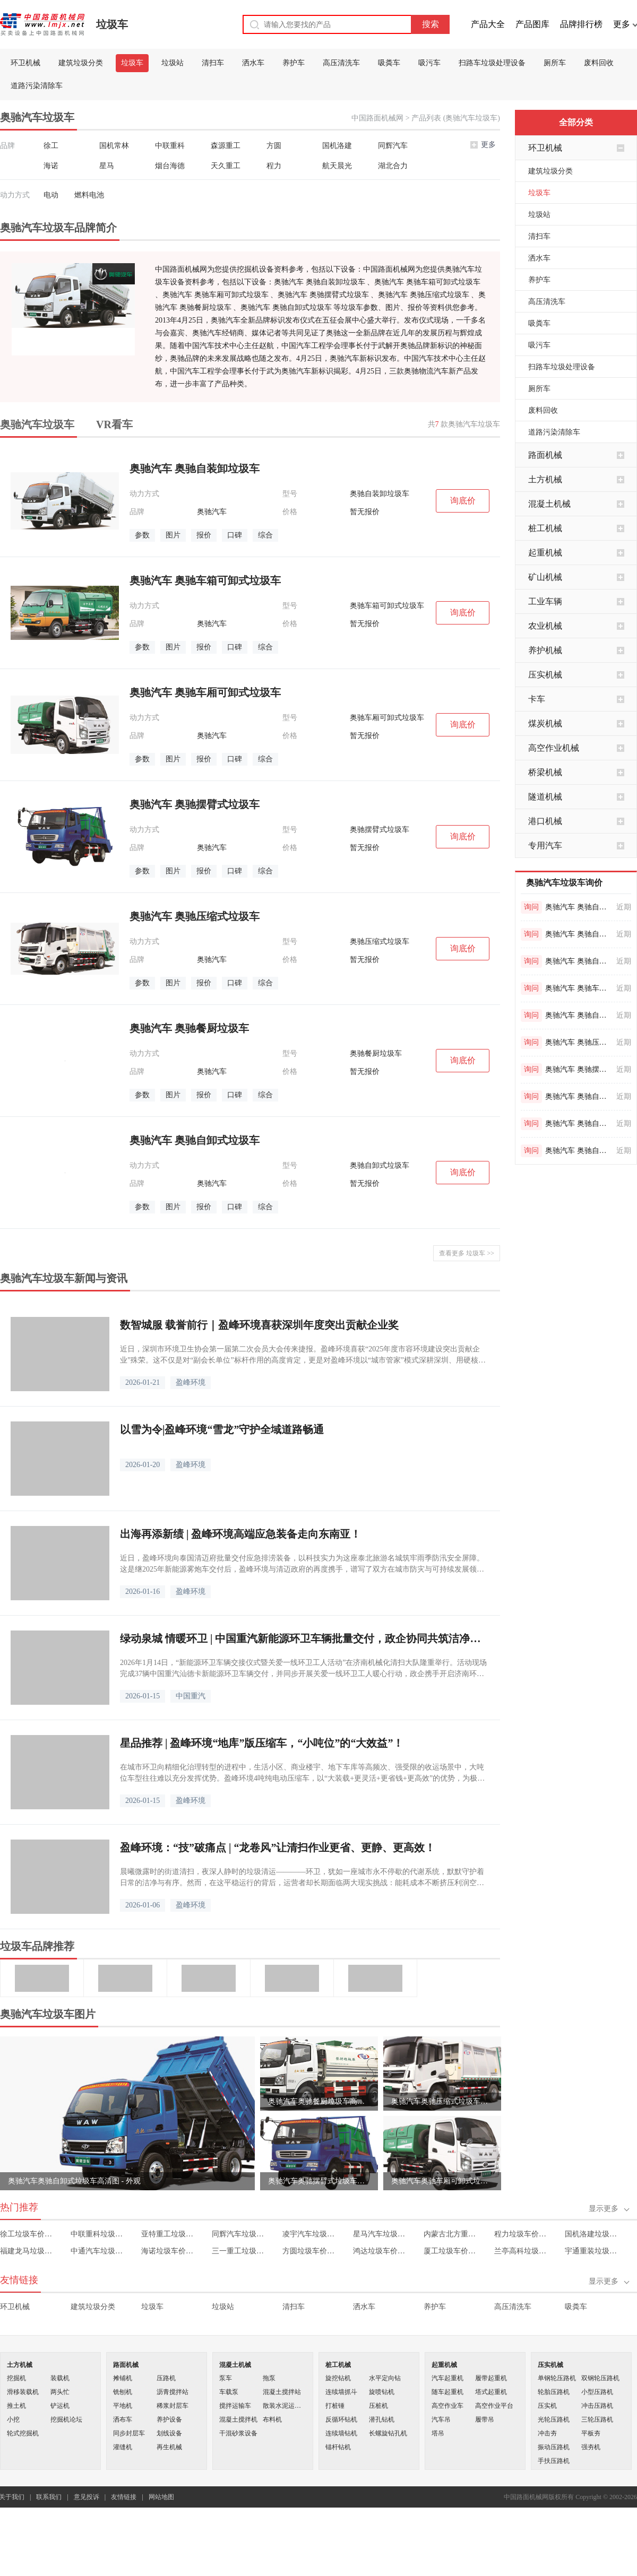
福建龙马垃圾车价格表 (28, 2251)
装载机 (60, 2378)
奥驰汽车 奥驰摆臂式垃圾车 (579, 1069)
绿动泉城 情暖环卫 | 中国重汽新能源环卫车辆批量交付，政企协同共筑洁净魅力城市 (304, 1638)
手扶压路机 (554, 2461)
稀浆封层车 (172, 2405)
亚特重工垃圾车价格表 (169, 2234)
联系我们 (49, 2497)
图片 (173, 535)
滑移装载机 (23, 2392)
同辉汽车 (393, 146)
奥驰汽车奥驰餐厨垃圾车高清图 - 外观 (319, 2101)
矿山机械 (545, 577)
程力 (273, 166)
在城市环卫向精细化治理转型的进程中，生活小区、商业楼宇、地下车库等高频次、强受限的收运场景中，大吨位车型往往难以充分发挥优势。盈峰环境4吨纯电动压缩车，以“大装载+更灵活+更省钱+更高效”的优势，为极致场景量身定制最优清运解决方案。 (302, 1773)
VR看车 (114, 424)
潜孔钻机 (381, 2419)
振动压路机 (554, 2447)
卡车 (536, 699)
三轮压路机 (597, 2419)
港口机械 (545, 821)
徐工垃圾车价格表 (28, 2234)
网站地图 (161, 2497)
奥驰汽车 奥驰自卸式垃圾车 (579, 934)
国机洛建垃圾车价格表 (593, 2234)
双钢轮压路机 (600, 2378)
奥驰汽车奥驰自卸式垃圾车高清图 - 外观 (74, 2181)
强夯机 (590, 2447)
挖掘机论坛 (66, 2419)
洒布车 (122, 2419)
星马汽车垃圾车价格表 (381, 2234)
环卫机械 (25, 63)
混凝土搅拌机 (238, 2419)
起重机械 (545, 552)
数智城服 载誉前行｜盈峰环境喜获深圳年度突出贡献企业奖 (259, 1325)
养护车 (293, 63)
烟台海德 (170, 166)
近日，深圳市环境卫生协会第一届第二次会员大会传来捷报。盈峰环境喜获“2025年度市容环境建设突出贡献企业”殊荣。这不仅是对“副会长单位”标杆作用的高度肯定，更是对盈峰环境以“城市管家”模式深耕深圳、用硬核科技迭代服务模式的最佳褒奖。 (303, 1355)
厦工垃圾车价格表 (451, 2251)
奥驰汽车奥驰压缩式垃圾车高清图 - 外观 (442, 2101)
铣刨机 (122, 2392)
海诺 (51, 166)
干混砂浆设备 (238, 2433)
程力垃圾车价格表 (522, 2234)
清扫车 (213, 63)
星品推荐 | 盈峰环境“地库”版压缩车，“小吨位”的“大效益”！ (261, 1743)
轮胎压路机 (554, 2392)
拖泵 (269, 2378)
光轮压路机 (554, 2419)
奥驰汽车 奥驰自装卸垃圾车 (579, 907)
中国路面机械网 (377, 118)
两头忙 (60, 2392)
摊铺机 (122, 2378)
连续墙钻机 (341, 2433)
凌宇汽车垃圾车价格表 (310, 2234)
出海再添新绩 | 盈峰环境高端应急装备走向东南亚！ (240, 1534)
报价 (203, 535)
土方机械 (545, 479)
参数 (142, 535)
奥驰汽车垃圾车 (37, 424)
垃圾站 (172, 63)
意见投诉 (86, 2497)
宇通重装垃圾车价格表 (593, 2251)
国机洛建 (337, 146)
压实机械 (545, 674)
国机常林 (114, 146)
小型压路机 (597, 2392)
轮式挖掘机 (23, 2433)
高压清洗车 (341, 63)
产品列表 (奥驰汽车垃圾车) (455, 118)
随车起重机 (447, 2392)
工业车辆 (545, 601)
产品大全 (488, 24)
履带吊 (484, 2419)
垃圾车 (112, 24)
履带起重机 (491, 2378)
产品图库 (532, 24)
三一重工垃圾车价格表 (240, 2251)
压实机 (547, 2405)
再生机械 (169, 2447)
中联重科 (170, 146)
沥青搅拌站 (172, 2392)
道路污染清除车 (37, 86)
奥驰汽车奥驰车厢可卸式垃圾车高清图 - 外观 (442, 2181)
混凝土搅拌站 (282, 2392)
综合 (265, 535)
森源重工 (225, 146)
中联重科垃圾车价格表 (98, 2234)
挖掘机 (16, 2378)
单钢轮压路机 (557, 2378)
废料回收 (599, 63)
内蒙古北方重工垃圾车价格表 (451, 2234)
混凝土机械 (549, 503)
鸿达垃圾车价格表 (381, 2251)
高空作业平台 (494, 2405)
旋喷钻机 (381, 2392)
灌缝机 (122, 2447)
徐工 (51, 146)
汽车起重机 (447, 2378)
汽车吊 (441, 2419)
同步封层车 (129, 2433)
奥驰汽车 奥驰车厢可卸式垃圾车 (579, 988)
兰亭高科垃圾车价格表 (522, 2251)
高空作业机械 (553, 747)
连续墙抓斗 (341, 2392)
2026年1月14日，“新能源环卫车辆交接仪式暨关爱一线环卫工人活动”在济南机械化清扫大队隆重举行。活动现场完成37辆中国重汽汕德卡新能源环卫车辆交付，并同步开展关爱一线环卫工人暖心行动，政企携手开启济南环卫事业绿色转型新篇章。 (303, 1669)
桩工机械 (545, 528)
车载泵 (228, 2392)
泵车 (225, 2378)
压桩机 (378, 2405)
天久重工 (225, 166)
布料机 (272, 2419)
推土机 (16, 2405)
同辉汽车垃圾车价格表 (240, 2234)
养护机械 (545, 650)
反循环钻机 (341, 2419)
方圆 (273, 146)
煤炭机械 (545, 723)
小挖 (13, 2419)
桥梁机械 (545, 772)
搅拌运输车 (235, 2405)
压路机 (166, 2378)
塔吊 (438, 2433)
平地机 (122, 2405)
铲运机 (60, 2405)
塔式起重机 (491, 2392)
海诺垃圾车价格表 (169, 2251)
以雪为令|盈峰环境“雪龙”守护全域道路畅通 (222, 1429)
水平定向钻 (385, 2378)
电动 (51, 195)
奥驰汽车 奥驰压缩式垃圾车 (579, 1042)
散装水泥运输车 (284, 2405)
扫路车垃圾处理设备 (492, 63)
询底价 (463, 500)
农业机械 (545, 625)
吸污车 (429, 63)
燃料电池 (89, 195)
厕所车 (555, 63)
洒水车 (253, 63)
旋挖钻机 (338, 2378)
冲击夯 (547, 2433)
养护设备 (169, 2419)
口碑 (234, 535)
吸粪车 (389, 63)
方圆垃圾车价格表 (310, 2251)
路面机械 (545, 454)
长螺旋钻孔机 (388, 2433)
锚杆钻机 (338, 2447)
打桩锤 (335, 2405)
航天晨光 (337, 166)
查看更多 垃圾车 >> (466, 1253)
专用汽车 (545, 845)
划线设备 (169, 2433)
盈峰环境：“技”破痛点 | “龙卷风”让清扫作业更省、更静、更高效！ (277, 1847)
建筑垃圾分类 (80, 63)
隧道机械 (545, 796)
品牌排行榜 (581, 24)
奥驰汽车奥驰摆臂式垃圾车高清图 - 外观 (319, 2181)
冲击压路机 (597, 2405)
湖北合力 (393, 166)
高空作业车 (447, 2405)
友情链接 (123, 2497)
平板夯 (590, 2433)
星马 (106, 166)
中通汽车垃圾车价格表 (98, 2251)
